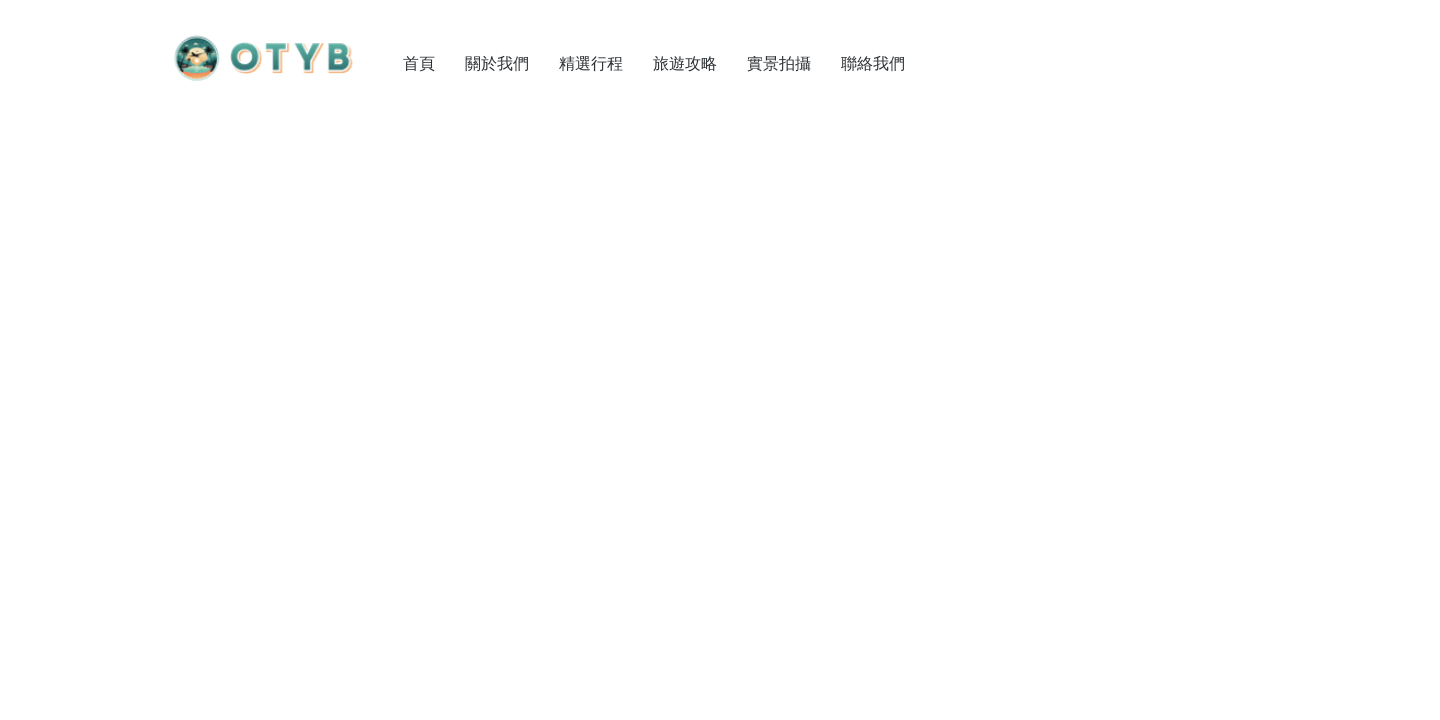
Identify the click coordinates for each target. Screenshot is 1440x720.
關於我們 (497, 62)
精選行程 (591, 62)
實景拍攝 (779, 62)
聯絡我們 (873, 62)
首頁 (419, 62)
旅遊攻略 (685, 62)
